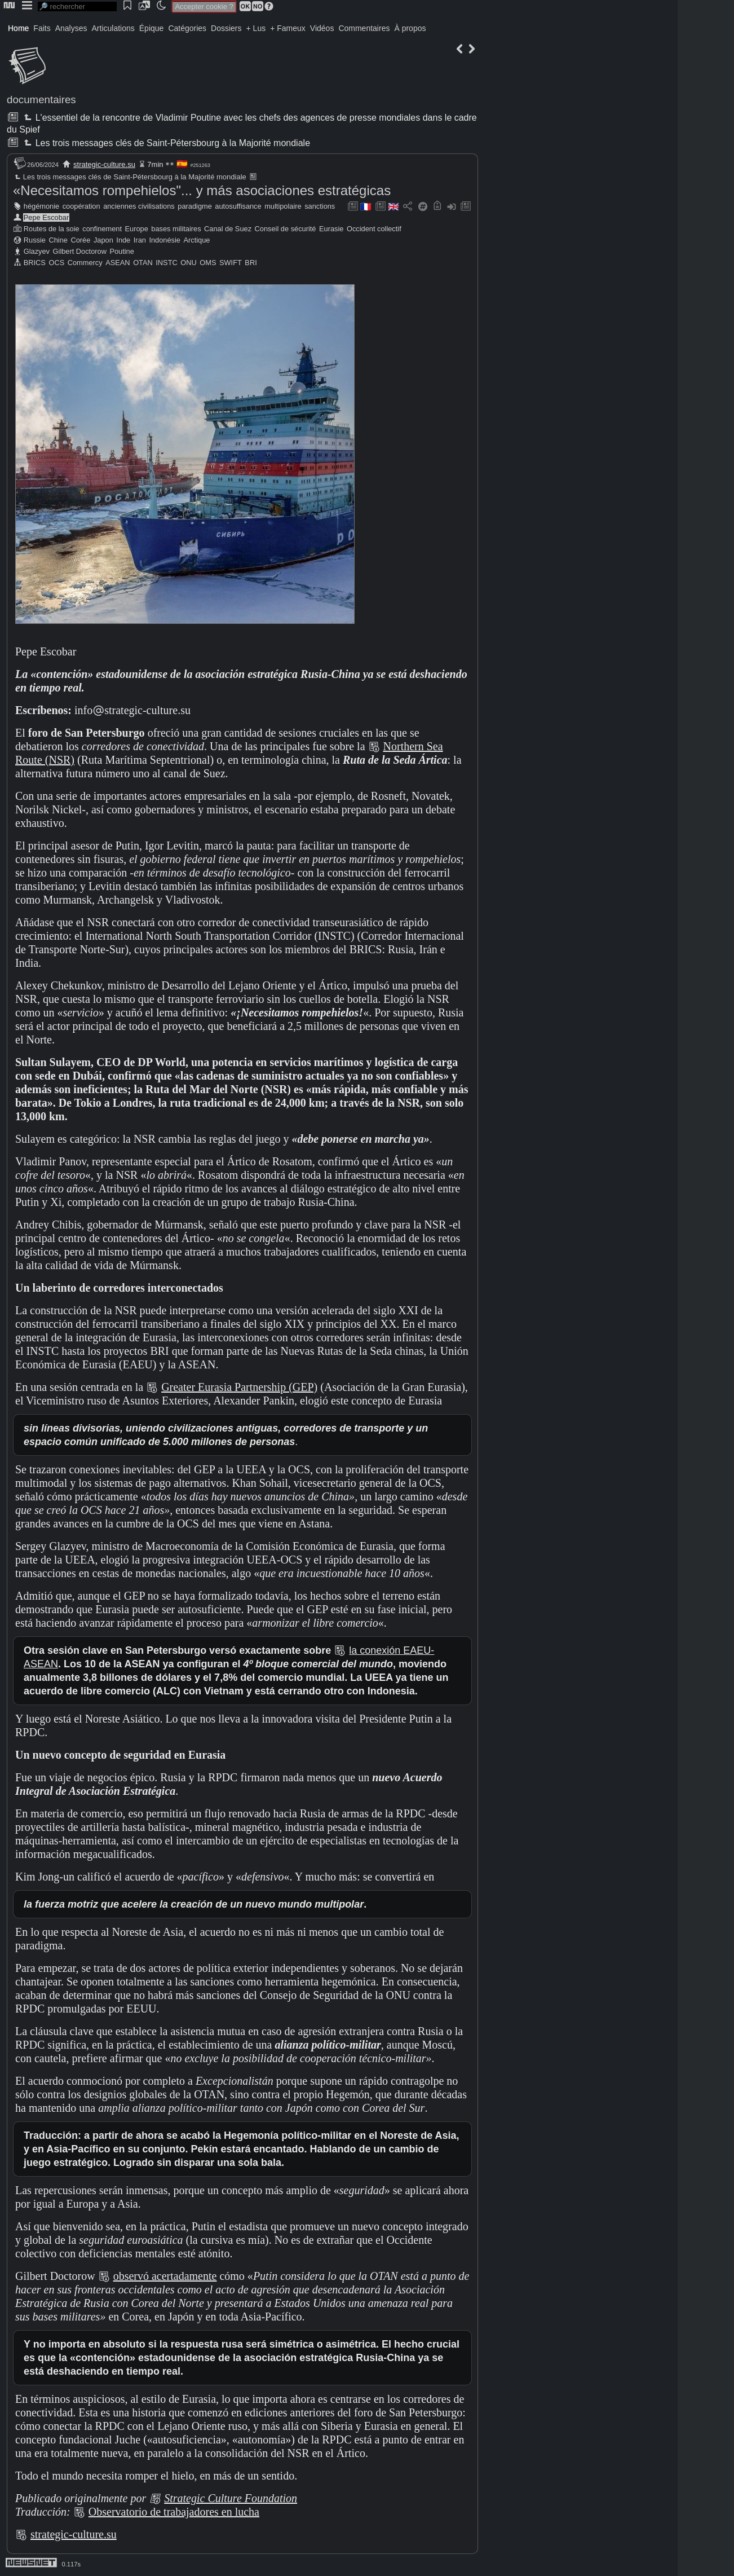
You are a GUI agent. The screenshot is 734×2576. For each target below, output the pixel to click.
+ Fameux (288, 28)
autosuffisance (238, 206)
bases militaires (176, 228)
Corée (80, 240)
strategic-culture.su (104, 164)
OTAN (143, 262)
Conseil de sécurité (285, 228)
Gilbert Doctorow (80, 251)
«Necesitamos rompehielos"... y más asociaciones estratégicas (202, 190)
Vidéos (322, 28)
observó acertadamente (165, 2276)
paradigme (194, 206)
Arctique (197, 240)
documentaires (41, 99)
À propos (410, 28)
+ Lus (256, 28)
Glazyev (37, 251)
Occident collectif (374, 228)
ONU (188, 262)
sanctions (319, 206)
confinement (102, 228)
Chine (57, 240)
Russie (35, 240)
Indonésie (164, 240)
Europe (136, 228)
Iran (140, 240)
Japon (103, 240)
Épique (151, 28)
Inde (123, 240)
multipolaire (282, 206)
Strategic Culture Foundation (230, 2498)
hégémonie (41, 206)
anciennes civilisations (139, 206)
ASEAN (117, 262)
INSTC (166, 262)
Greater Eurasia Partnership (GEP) (239, 1387)
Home (18, 28)
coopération (81, 206)
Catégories (187, 28)
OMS (208, 262)
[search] (77, 6)
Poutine (121, 251)
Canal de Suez (227, 228)
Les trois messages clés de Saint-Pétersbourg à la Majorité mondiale (165, 143)
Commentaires (364, 28)
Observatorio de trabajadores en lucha (174, 2511)
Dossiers (226, 28)
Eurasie (331, 228)
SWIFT (230, 262)
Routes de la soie (51, 228)
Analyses (71, 28)
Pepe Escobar (46, 217)
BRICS (35, 262)
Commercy (85, 262)
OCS (56, 262)
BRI (251, 262)
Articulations (113, 28)
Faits (41, 28)
